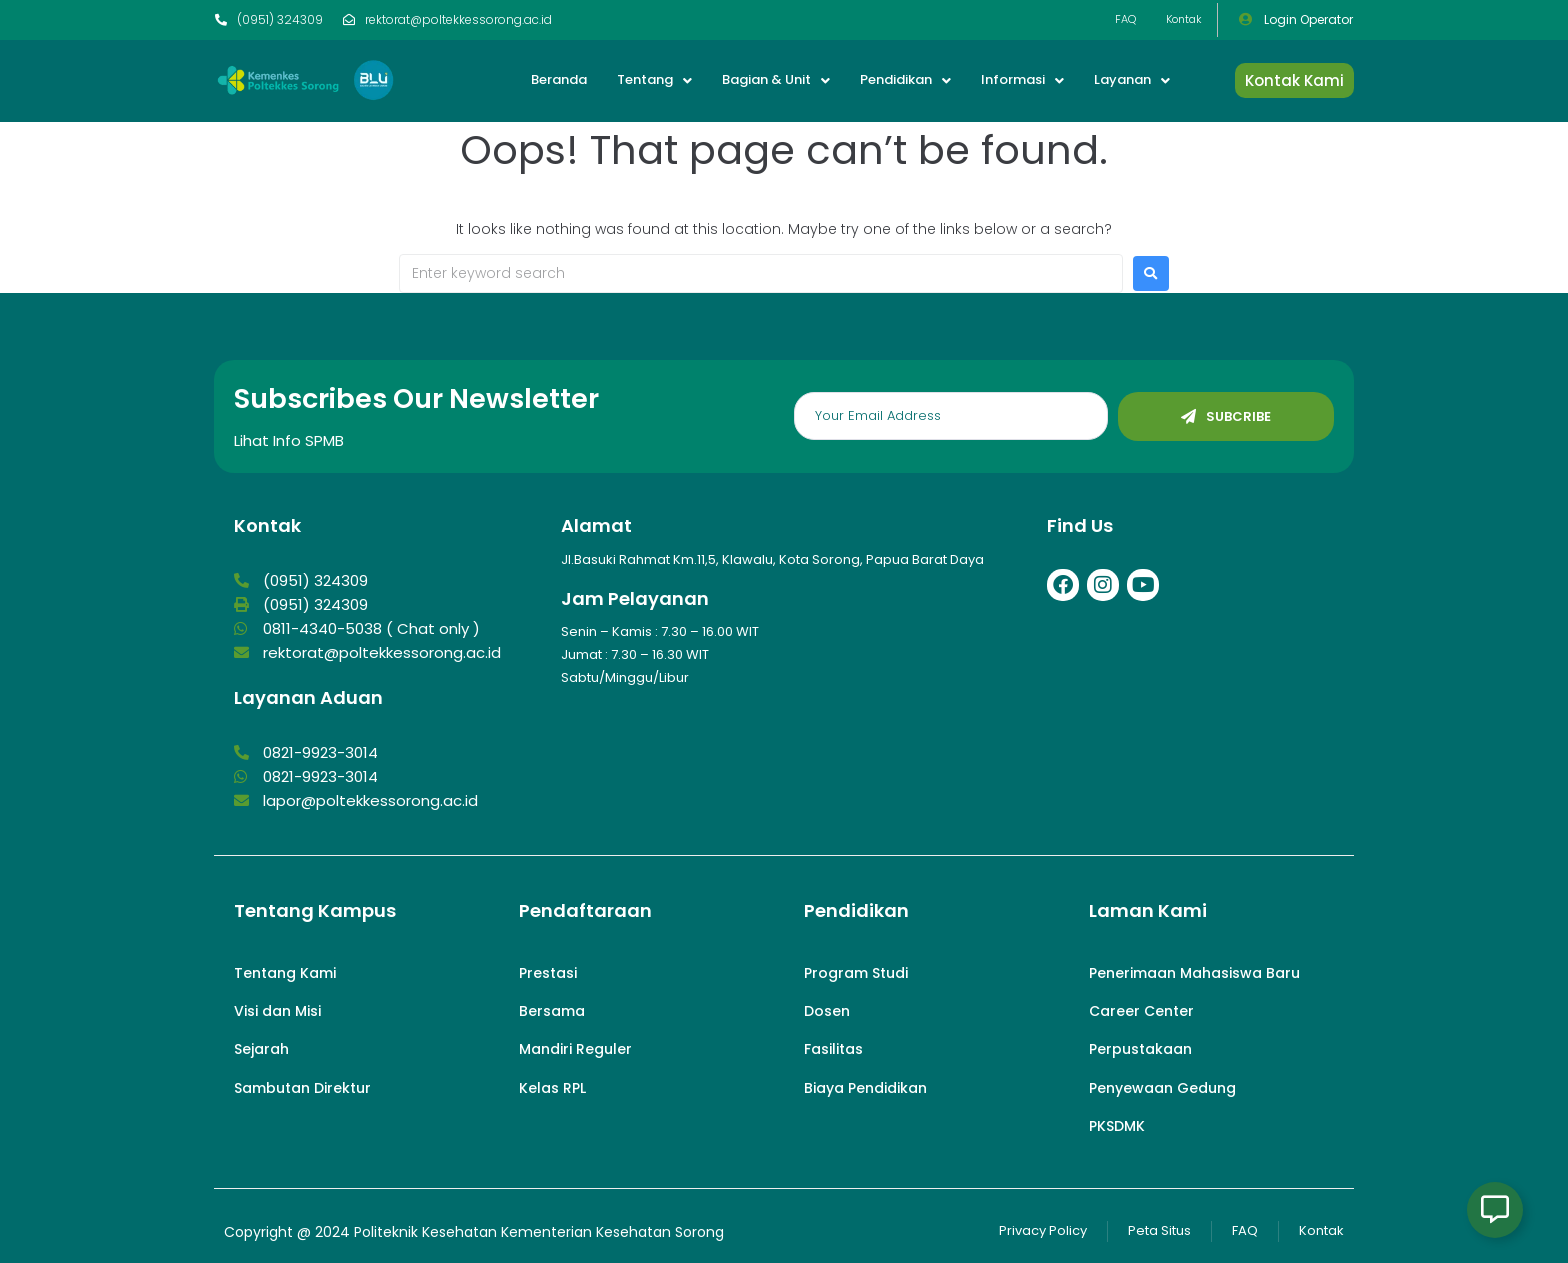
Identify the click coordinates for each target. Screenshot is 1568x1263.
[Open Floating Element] (1495, 1210)
